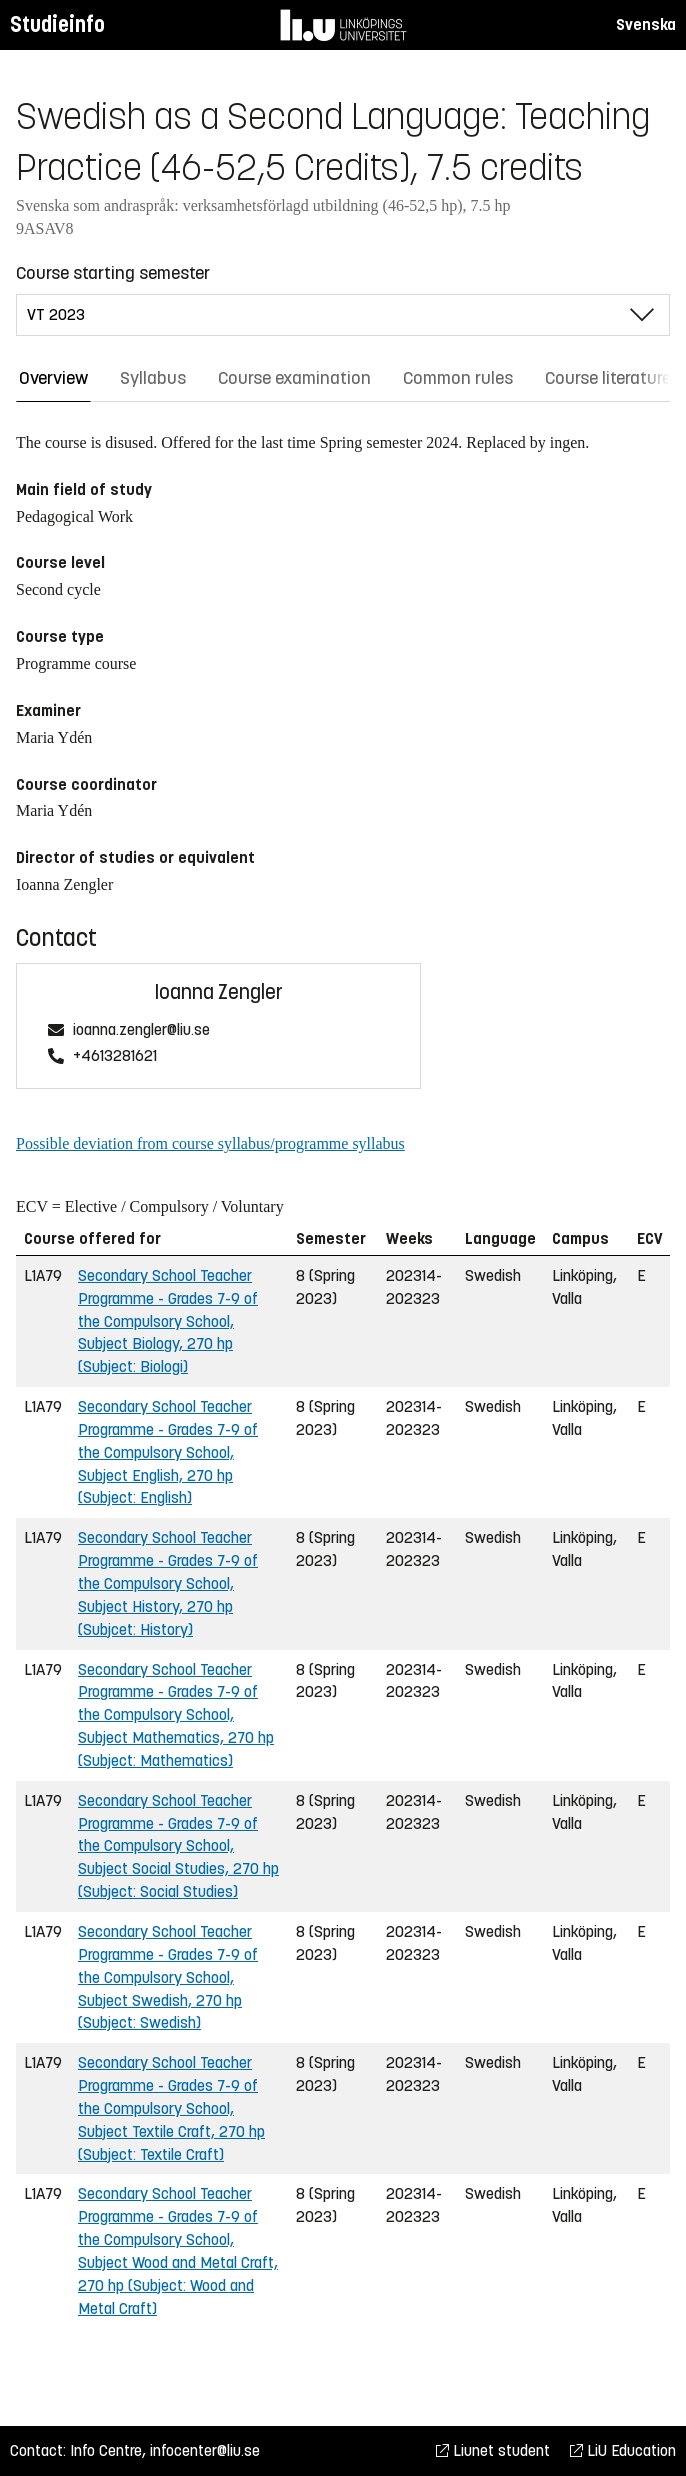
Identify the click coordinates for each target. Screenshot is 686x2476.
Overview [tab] (53, 378)
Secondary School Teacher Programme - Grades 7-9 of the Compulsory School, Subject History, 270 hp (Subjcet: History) (168, 1583)
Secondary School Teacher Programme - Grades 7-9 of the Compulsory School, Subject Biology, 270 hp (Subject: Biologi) (168, 1321)
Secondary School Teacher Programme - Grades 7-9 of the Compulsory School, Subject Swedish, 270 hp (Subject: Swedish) (168, 1977)
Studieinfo (57, 24)
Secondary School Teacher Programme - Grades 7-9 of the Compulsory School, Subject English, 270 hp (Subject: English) (168, 1452)
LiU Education (623, 2450)
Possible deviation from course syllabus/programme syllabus (210, 1143)
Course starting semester (113, 273)
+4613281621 (115, 1056)
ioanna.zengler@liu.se (141, 1030)
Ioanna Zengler (219, 992)
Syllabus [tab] (153, 378)
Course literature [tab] (608, 378)
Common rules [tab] (458, 378)
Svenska (646, 24)
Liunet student (493, 2450)
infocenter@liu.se (205, 2450)
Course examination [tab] (294, 378)
